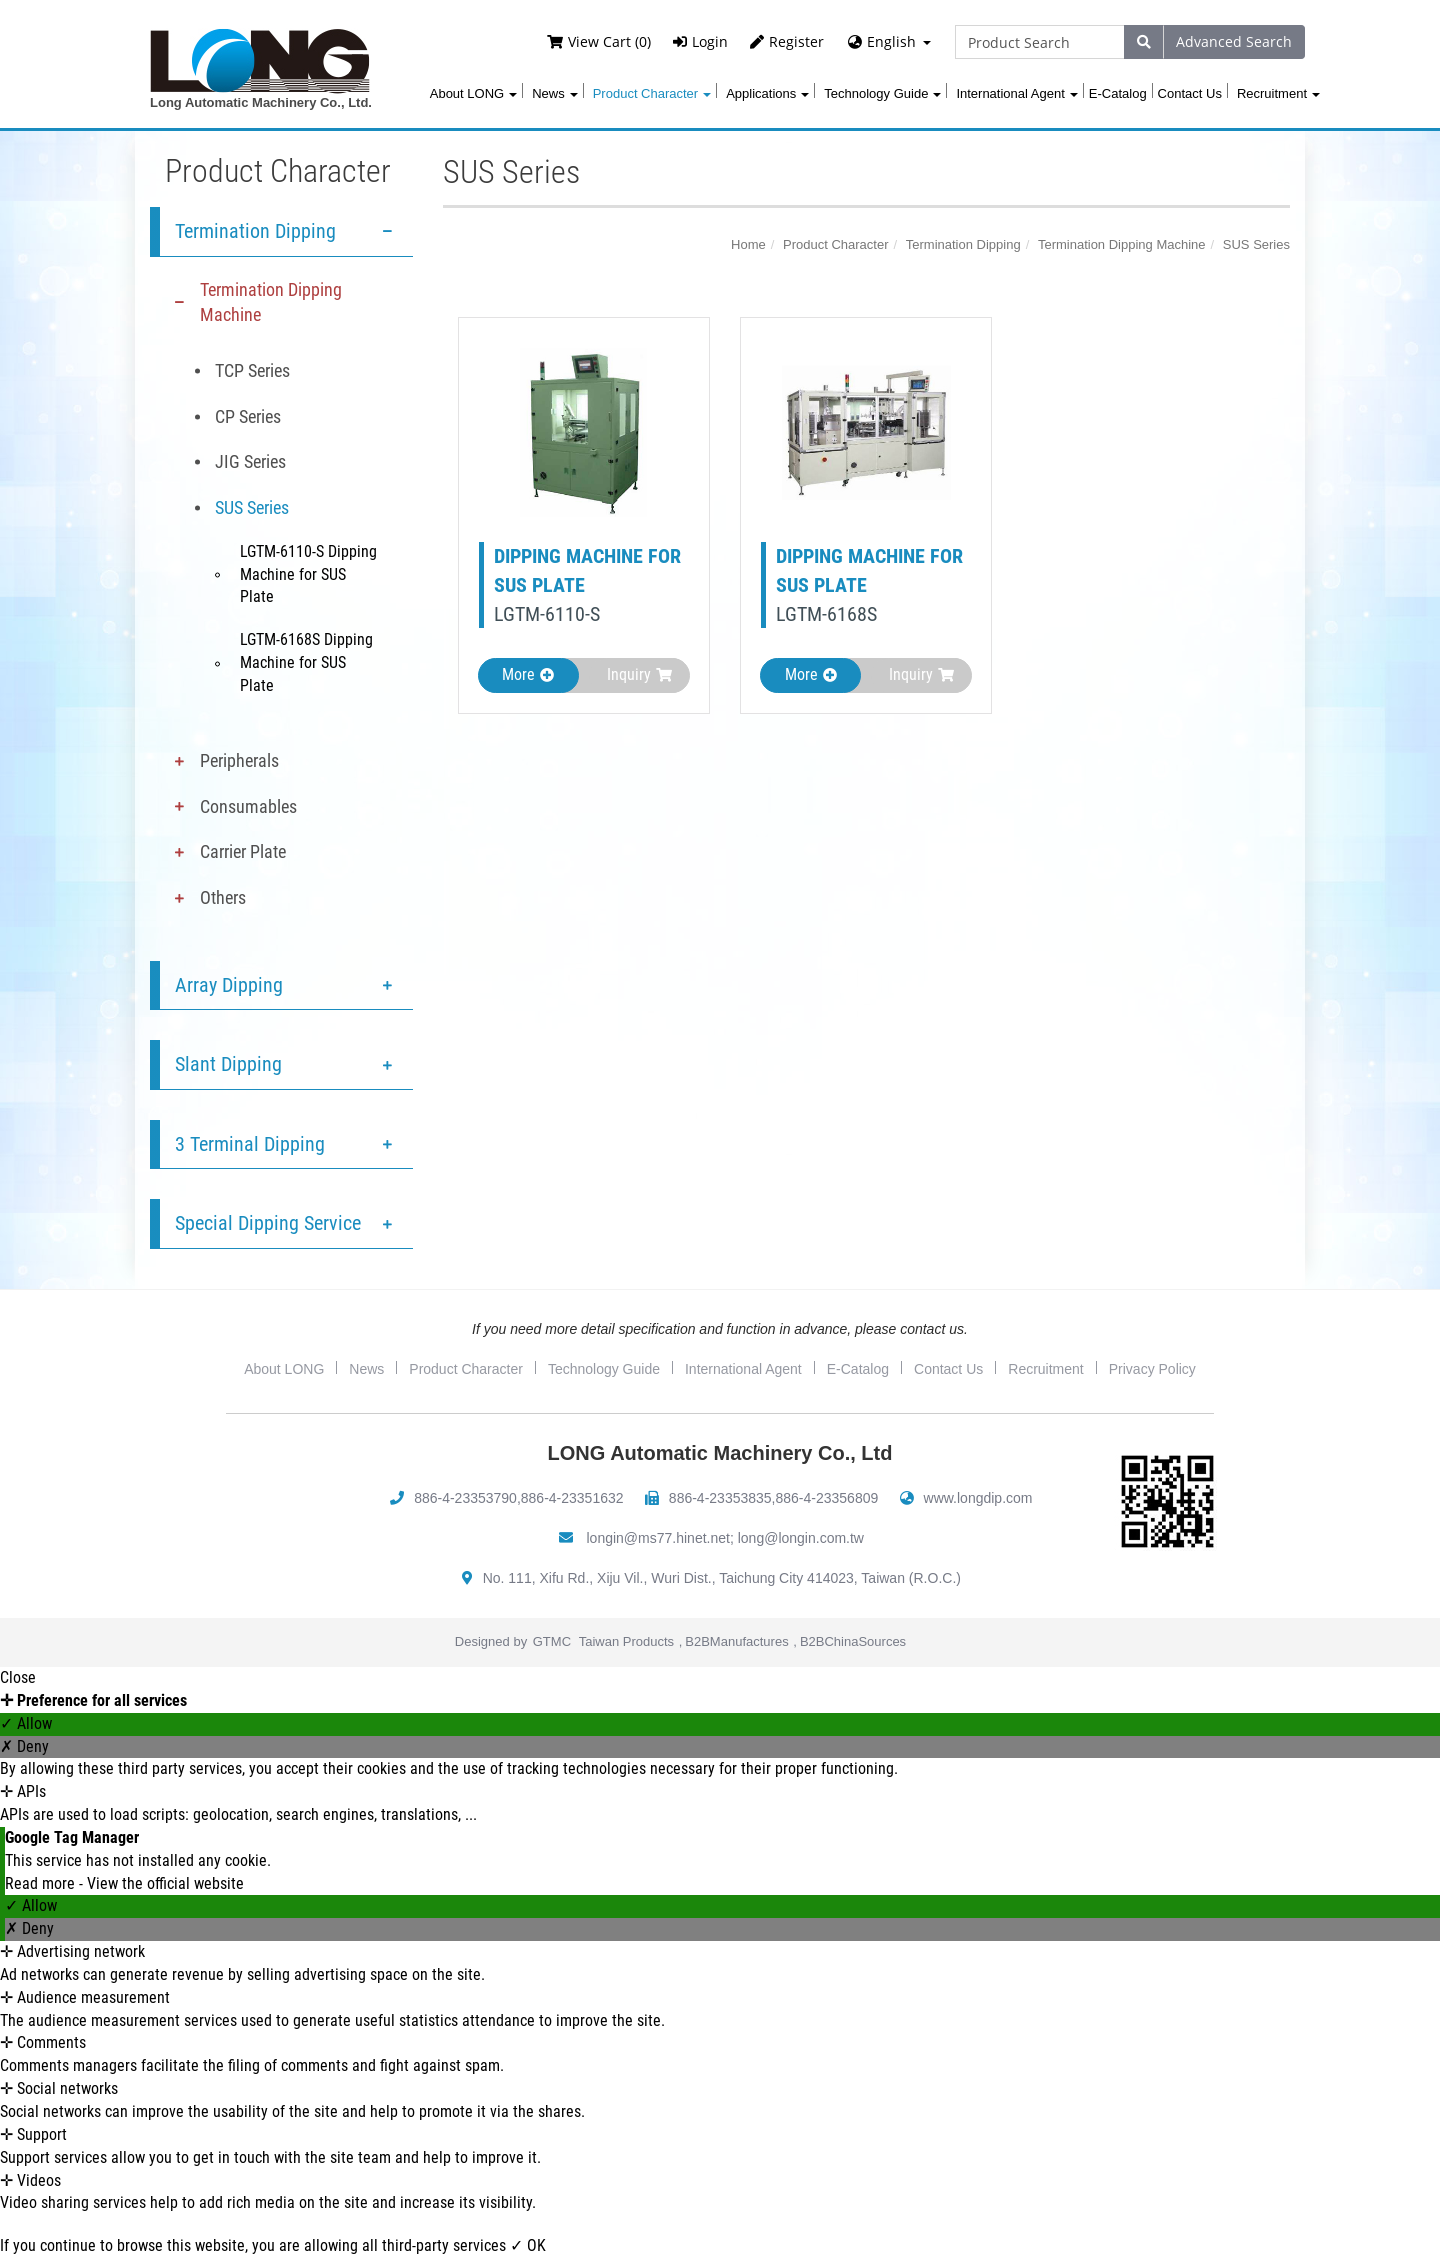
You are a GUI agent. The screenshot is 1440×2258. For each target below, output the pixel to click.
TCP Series (252, 370)
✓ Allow (26, 1723)
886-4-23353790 (465, 1498)
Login (700, 41)
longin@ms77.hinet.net (658, 1538)
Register (787, 41)
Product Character (652, 93)
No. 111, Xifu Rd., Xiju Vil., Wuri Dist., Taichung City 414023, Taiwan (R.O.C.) (722, 1578)
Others (223, 897)
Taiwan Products (626, 1641)
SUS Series (252, 507)
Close (18, 1677)
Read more (42, 1883)
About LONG (473, 93)
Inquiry (639, 674)
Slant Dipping (228, 1064)
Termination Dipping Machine (271, 302)
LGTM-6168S (826, 614)
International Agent (1016, 93)
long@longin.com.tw (801, 1538)
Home (748, 244)
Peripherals (239, 760)
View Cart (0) (599, 41)
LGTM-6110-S (547, 614)
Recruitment (1278, 93)
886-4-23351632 (572, 1498)
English (891, 41)
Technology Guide (882, 93)
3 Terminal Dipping (250, 1144)
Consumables (248, 806)
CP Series (248, 416)
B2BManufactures (736, 1641)
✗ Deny (24, 1746)
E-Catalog (1118, 93)
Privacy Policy (1152, 1369)
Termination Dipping (255, 231)
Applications (767, 93)
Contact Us (1190, 93)
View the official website (165, 1883)
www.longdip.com (978, 1498)
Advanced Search (1234, 41)
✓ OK (528, 2245)
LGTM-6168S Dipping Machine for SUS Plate (306, 662)
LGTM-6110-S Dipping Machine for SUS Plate (308, 574)
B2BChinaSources (853, 1641)
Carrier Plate (243, 851)
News (555, 93)
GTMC (552, 1641)
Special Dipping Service (268, 1223)
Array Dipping (229, 985)
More (528, 674)
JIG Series (250, 461)
